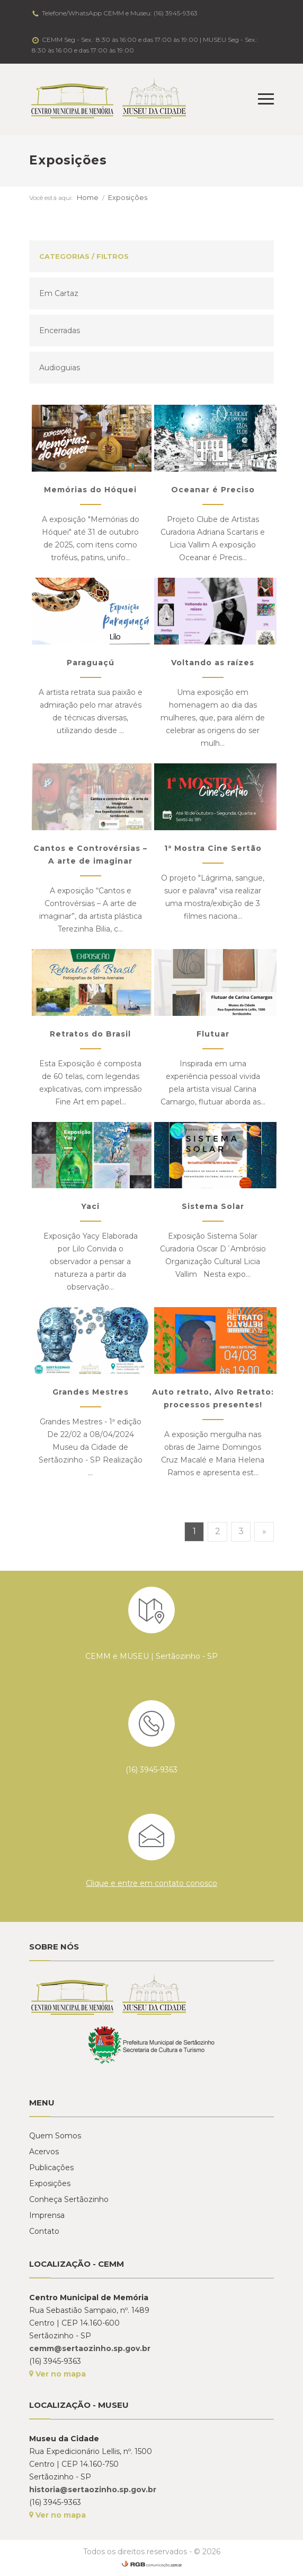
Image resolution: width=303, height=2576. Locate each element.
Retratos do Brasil (90, 1034)
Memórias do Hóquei (90, 489)
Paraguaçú (90, 662)
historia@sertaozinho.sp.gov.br (92, 2489)
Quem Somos (55, 2135)
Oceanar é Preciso (213, 489)
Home (88, 197)
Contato (44, 2231)
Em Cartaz (58, 293)
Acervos (44, 2151)
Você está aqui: (51, 198)
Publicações (51, 2167)
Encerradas (59, 330)
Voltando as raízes (212, 662)
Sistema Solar (213, 1206)
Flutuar (213, 1034)
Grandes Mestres (90, 1392)
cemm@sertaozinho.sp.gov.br (89, 2348)
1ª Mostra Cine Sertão (213, 848)
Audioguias (59, 367)
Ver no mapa (57, 2374)
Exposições (127, 197)
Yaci (90, 1206)
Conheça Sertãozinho (69, 2199)
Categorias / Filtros (84, 256)
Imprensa (47, 2215)
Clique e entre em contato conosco (151, 1883)
